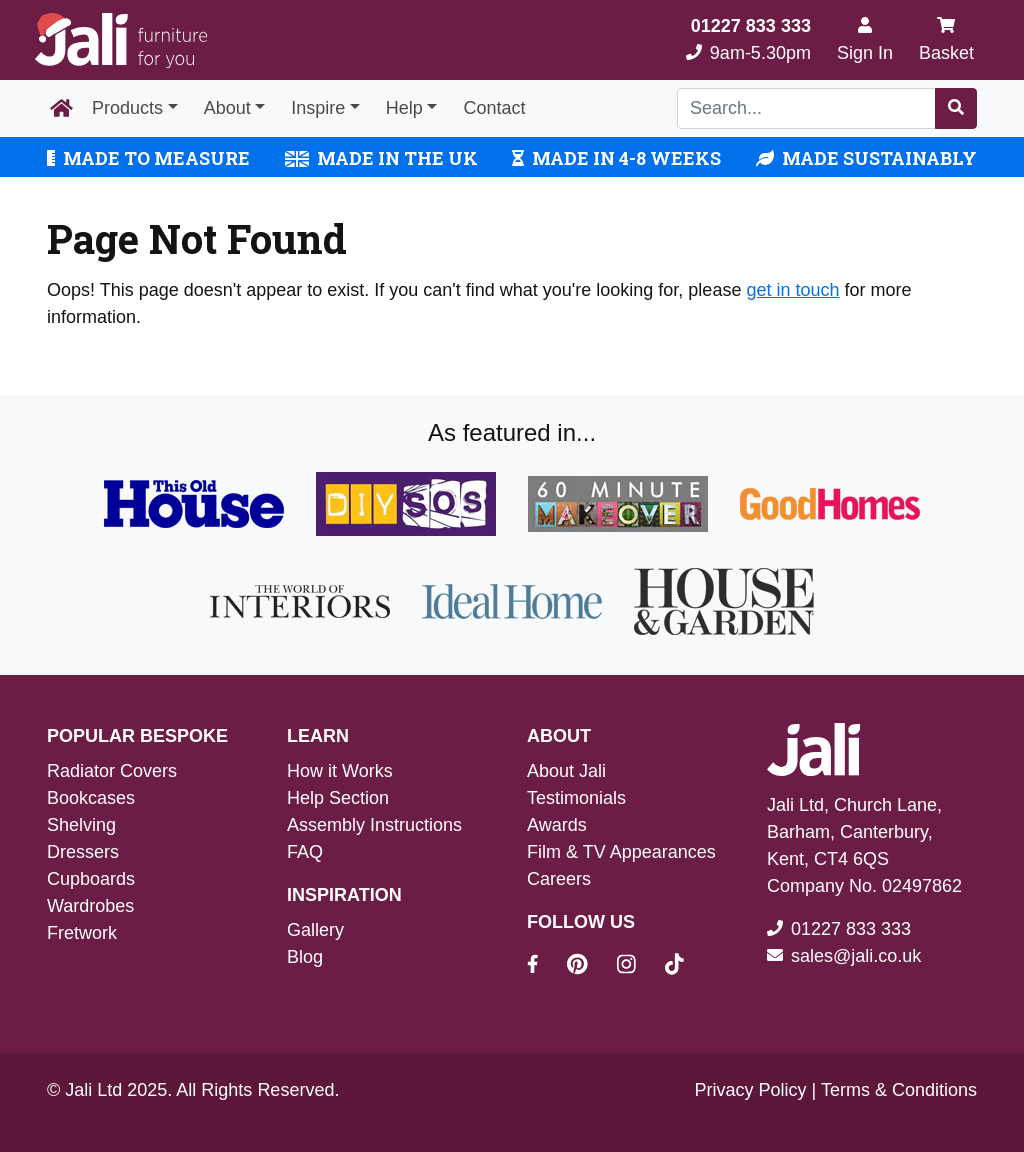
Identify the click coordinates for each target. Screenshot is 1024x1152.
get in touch (792, 290)
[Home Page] (61, 109)
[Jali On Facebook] (544, 967)
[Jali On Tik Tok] (674, 967)
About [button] (227, 108)
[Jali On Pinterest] (589, 967)
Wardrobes (90, 906)
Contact (494, 108)
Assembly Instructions (374, 825)
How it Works (340, 771)
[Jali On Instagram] (638, 967)
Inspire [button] (318, 108)
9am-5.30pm (748, 39)
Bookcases (91, 798)
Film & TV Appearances (621, 852)
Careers (559, 879)
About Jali (566, 771)
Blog (305, 957)
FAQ (305, 852)
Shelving (81, 825)
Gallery (315, 930)
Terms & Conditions (899, 1090)
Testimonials (576, 798)
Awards (557, 825)
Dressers (83, 852)
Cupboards (91, 879)
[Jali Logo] (121, 40)
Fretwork (82, 933)
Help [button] (404, 108)
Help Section (338, 798)
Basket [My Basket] (946, 39)
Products (127, 108)
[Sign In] (865, 40)
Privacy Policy (751, 1090)
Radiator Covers (112, 771)
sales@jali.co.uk (856, 956)
